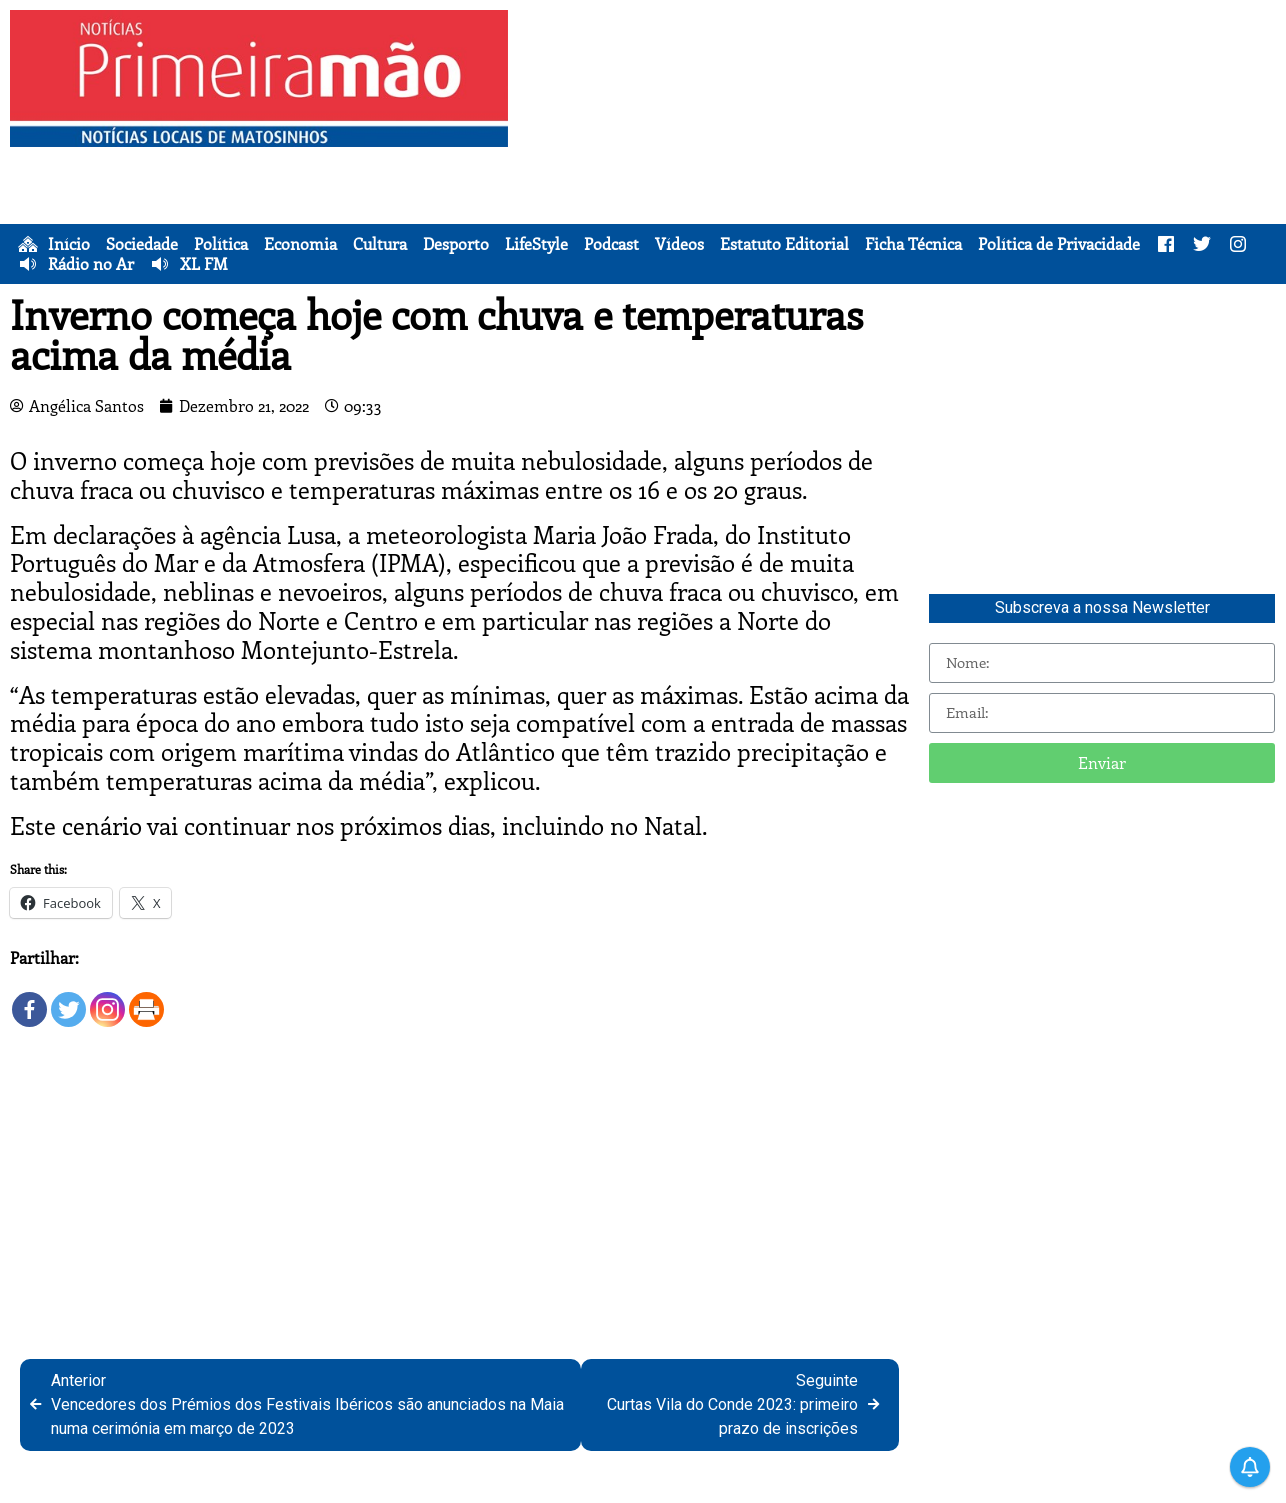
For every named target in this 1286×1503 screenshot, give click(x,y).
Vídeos (679, 244)
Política (221, 244)
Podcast (611, 244)
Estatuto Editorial (784, 244)
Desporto (456, 244)
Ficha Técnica (913, 244)
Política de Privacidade (1059, 244)
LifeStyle (536, 244)
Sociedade (142, 244)
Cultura (380, 244)
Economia (300, 244)
